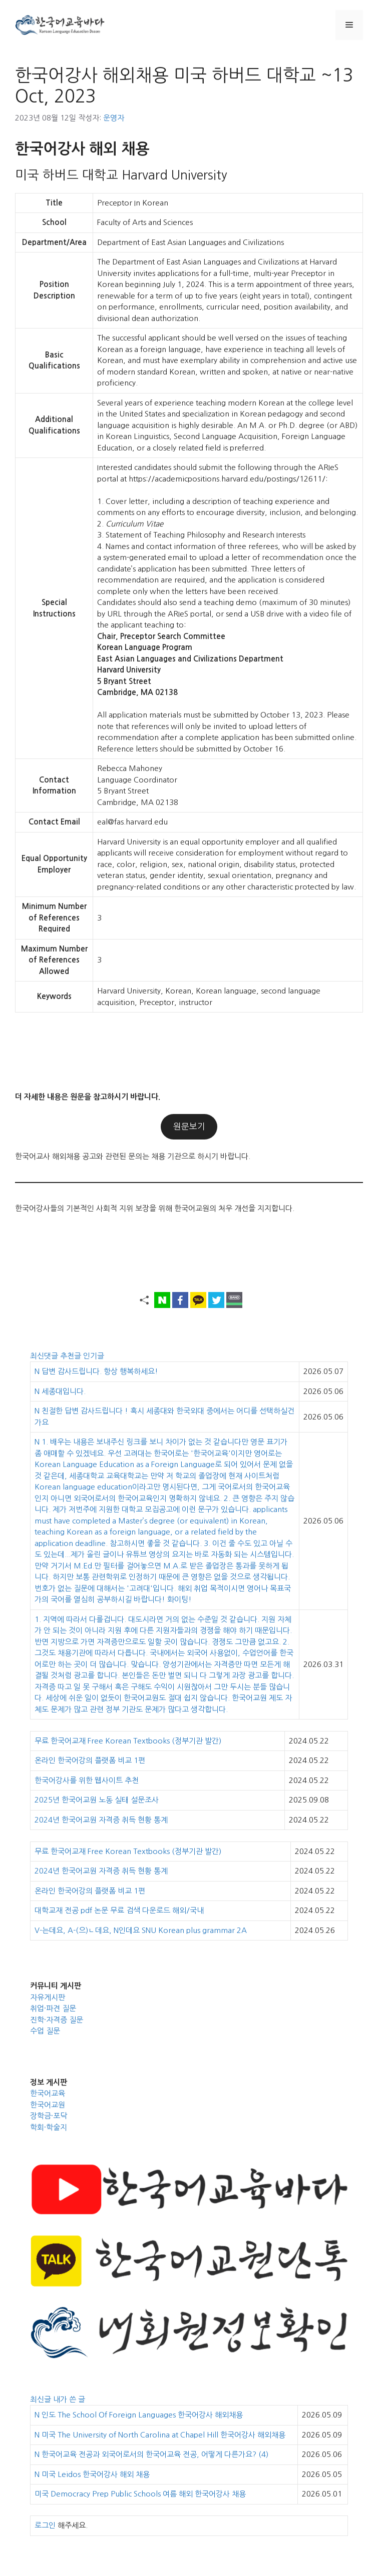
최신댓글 (45, 1356)
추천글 (71, 1356)
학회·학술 (45, 2127)
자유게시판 (47, 1997)
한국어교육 (47, 2093)
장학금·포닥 (48, 2116)
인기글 (93, 1356)
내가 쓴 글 (69, 2399)
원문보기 (189, 1126)
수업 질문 (45, 2030)
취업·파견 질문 (53, 2008)
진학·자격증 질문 (56, 2020)
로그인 (45, 2525)
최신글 (41, 2399)
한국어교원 (47, 2104)
